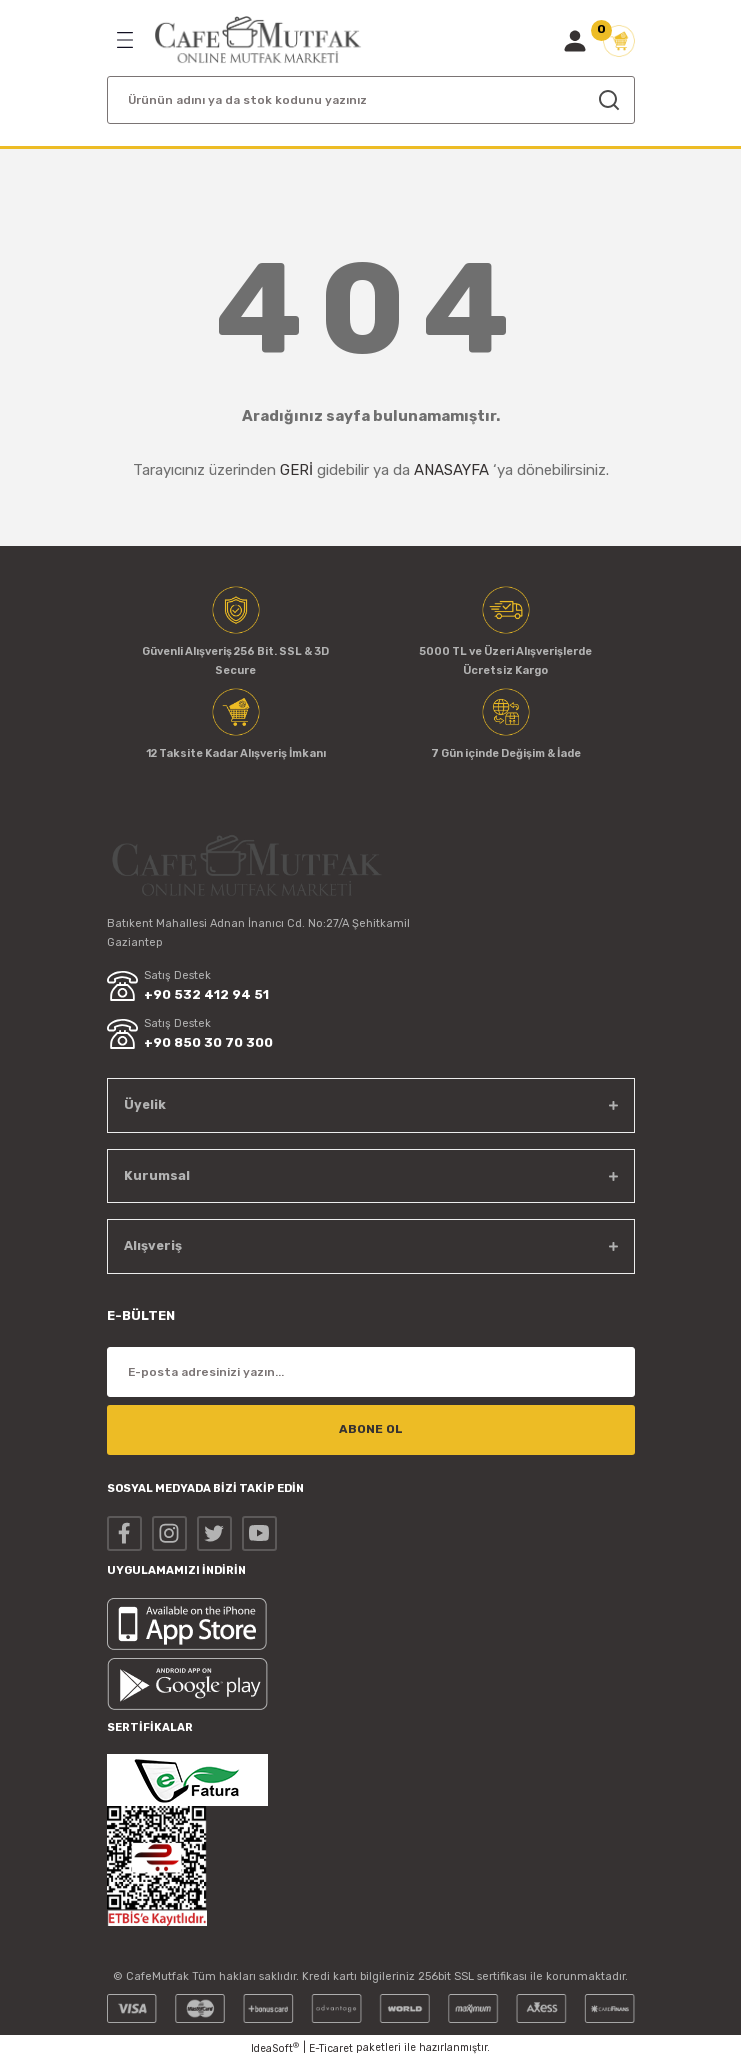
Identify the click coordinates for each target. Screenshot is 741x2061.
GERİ (296, 470)
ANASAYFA (451, 470)
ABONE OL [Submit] (371, 1429)
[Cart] (619, 41)
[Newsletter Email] (371, 1372)
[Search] (371, 100)
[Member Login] (575, 41)
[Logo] (258, 40)
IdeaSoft (275, 2048)
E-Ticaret (331, 2048)
